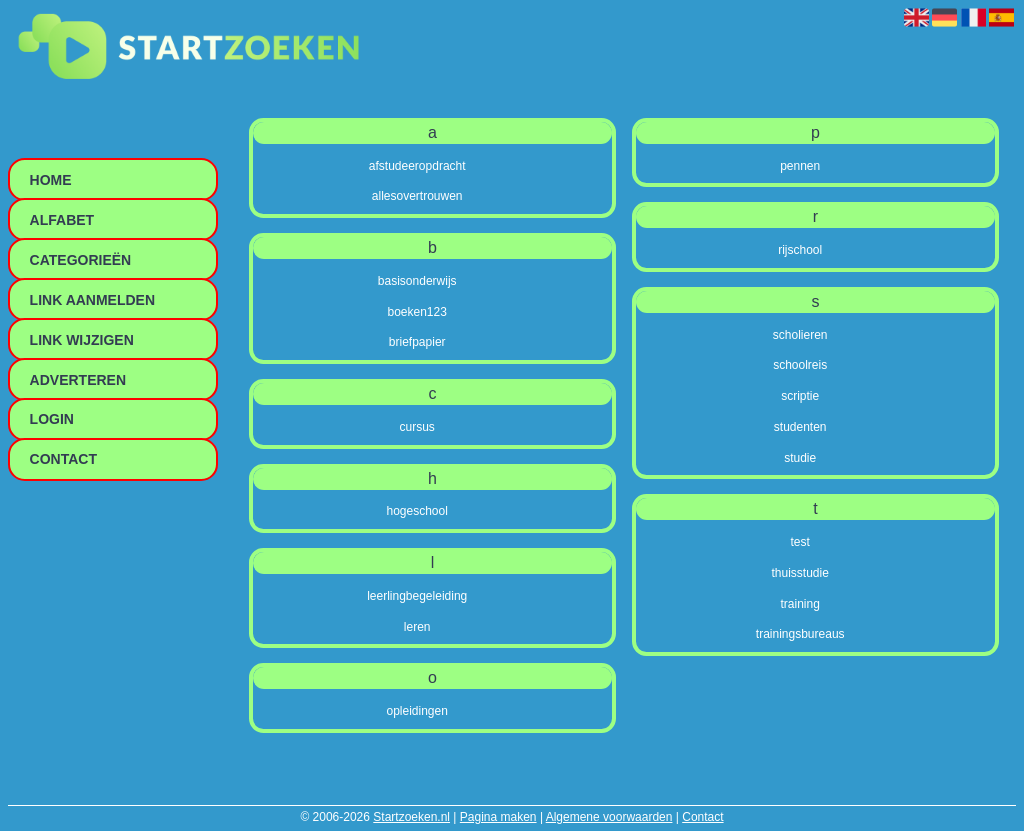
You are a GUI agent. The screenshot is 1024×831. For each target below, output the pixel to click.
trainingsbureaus (800, 634)
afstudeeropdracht (417, 166)
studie (800, 458)
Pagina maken (498, 817)
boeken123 (417, 312)
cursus (417, 427)
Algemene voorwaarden (609, 817)
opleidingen (417, 711)
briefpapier (417, 342)
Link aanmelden (92, 300)
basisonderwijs (417, 281)
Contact (702, 817)
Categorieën (81, 260)
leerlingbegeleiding (417, 596)
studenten (800, 427)
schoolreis (800, 365)
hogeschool (417, 511)
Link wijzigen (82, 340)
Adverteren (78, 380)
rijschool (800, 250)
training (800, 604)
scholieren (800, 335)
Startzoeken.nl (411, 817)
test (800, 542)
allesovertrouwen (417, 196)
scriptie (800, 396)
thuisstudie (800, 573)
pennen (800, 166)
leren (417, 627)
